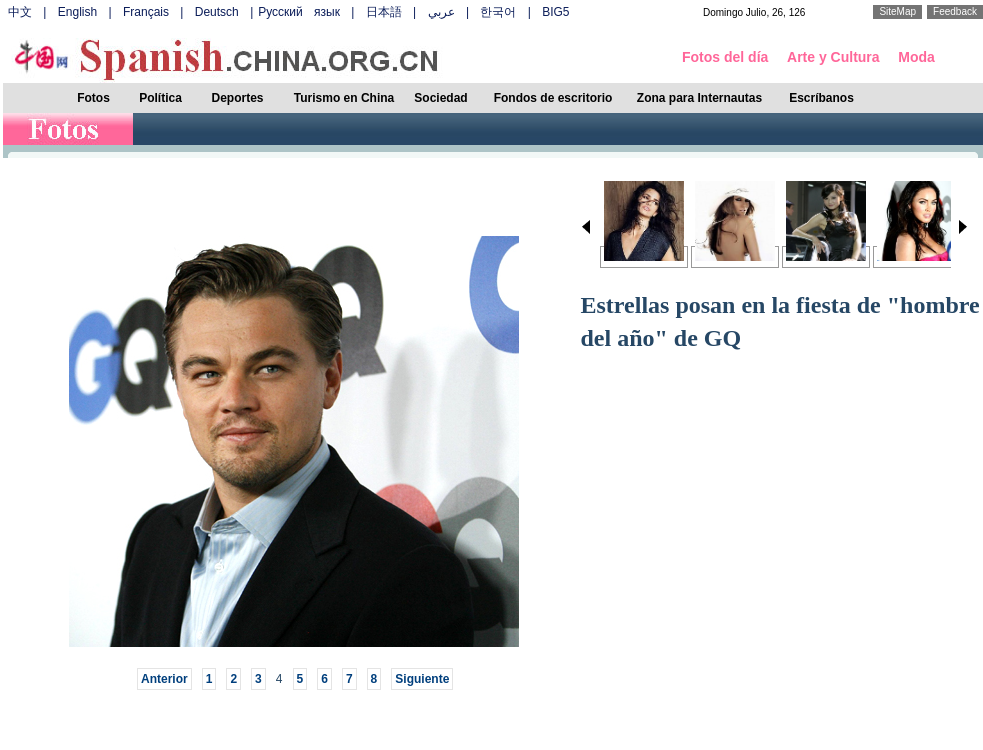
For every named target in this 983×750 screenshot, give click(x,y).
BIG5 (555, 12)
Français (146, 12)
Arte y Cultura (833, 57)
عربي (441, 12)
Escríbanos (821, 98)
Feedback (955, 11)
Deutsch (217, 12)
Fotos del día (725, 57)
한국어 (498, 12)
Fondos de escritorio (553, 98)
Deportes (237, 98)
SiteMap (897, 11)
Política (160, 98)
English (77, 12)
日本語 (384, 12)
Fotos (93, 98)
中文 (20, 12)
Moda (916, 57)
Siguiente (422, 679)
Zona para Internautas (699, 98)
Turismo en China (344, 98)
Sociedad (440, 98)
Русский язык (299, 12)
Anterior (164, 679)
